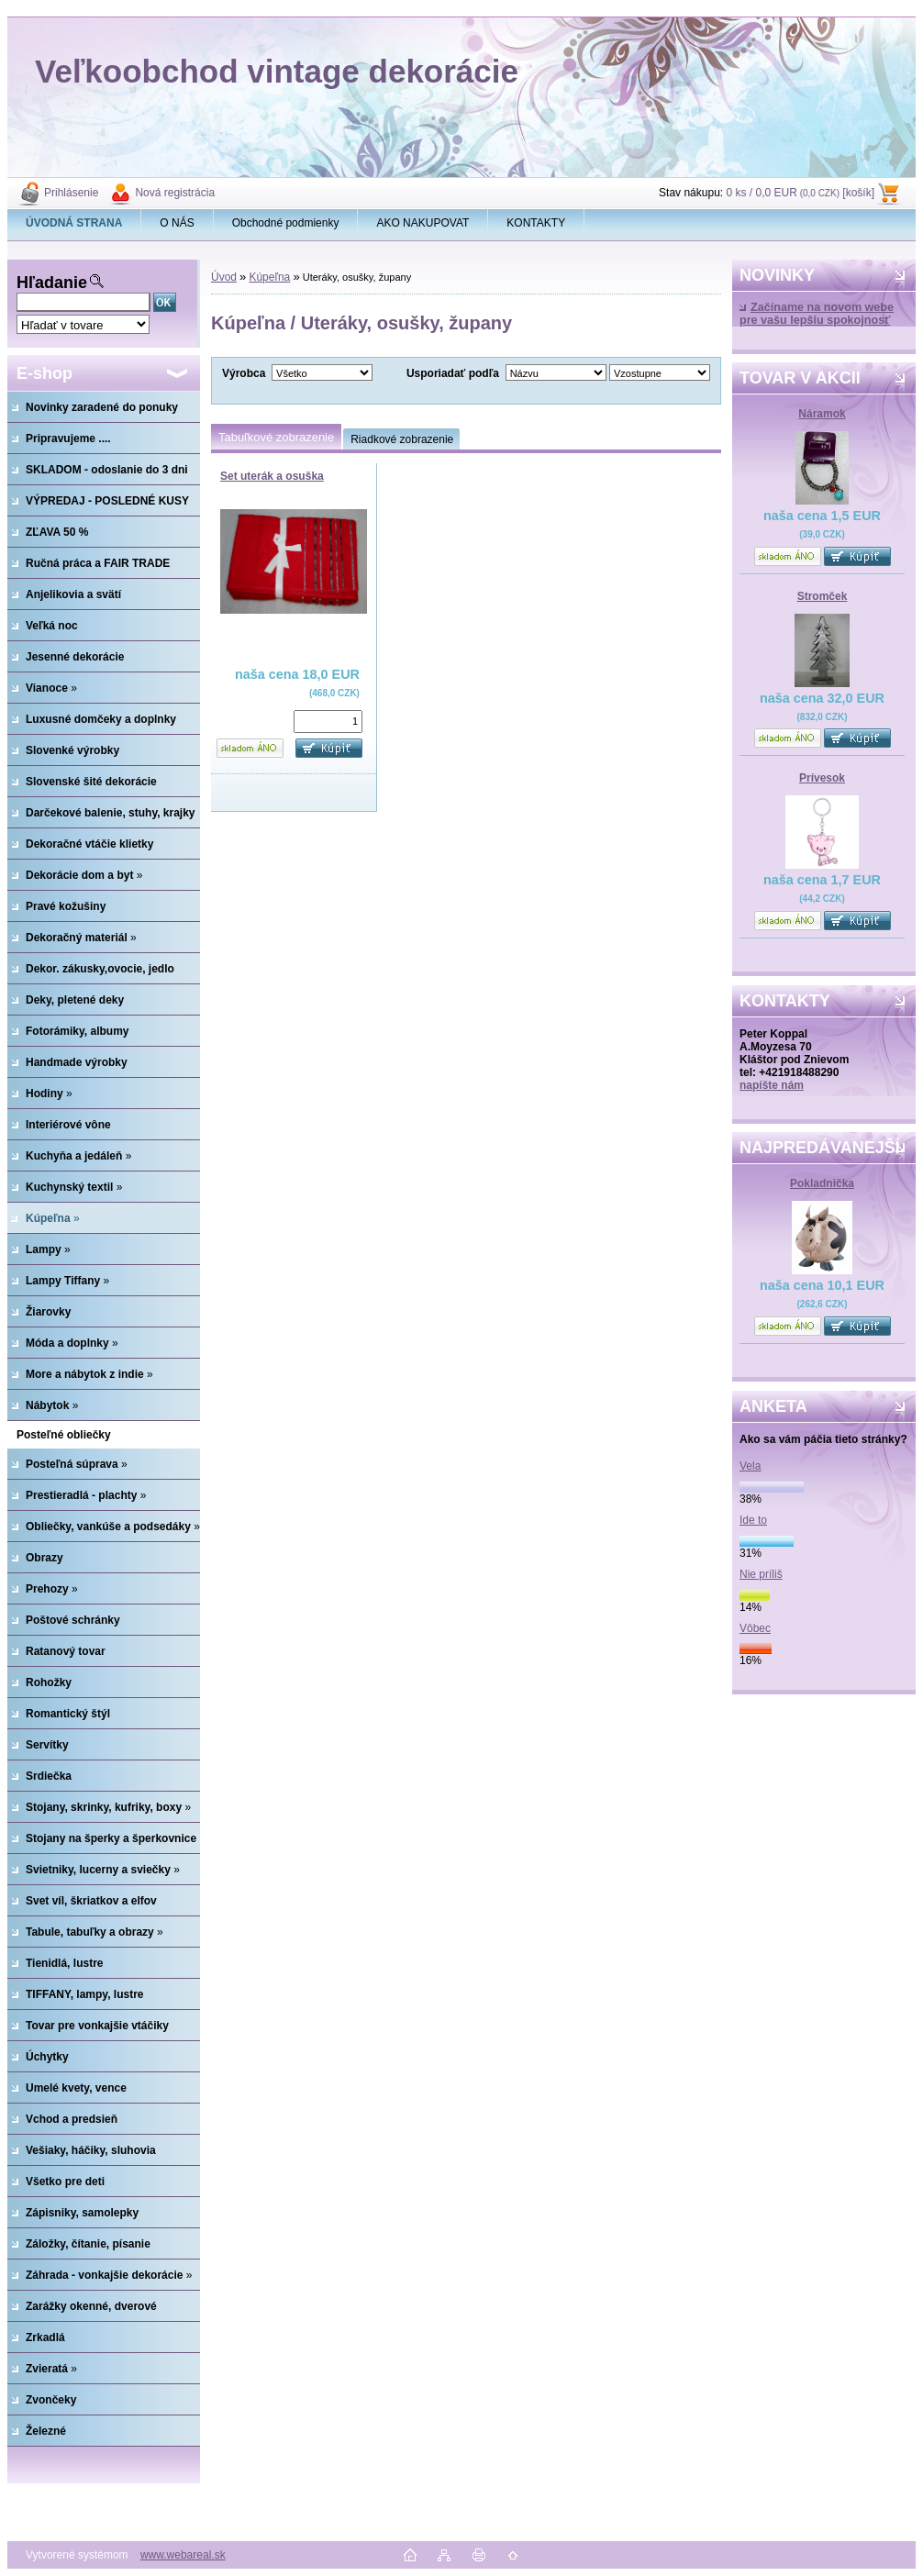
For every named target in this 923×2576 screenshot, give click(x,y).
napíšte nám (772, 1085)
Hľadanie (52, 282)
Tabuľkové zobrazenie (276, 437)
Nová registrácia (175, 192)
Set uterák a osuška (272, 476)
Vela (750, 1465)
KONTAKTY (535, 223)
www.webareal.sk (183, 2554)
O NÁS (177, 223)
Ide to (753, 1520)
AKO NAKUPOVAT (422, 223)
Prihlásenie (71, 192)
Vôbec (755, 1628)
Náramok (821, 413)
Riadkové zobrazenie (401, 439)
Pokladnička (822, 1183)
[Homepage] (74, 223)
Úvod (224, 277)
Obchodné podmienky (285, 223)
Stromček (822, 596)
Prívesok (822, 778)
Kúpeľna (269, 277)
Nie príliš (761, 1574)
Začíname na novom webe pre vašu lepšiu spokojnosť (817, 314)
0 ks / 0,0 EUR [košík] (800, 192)
